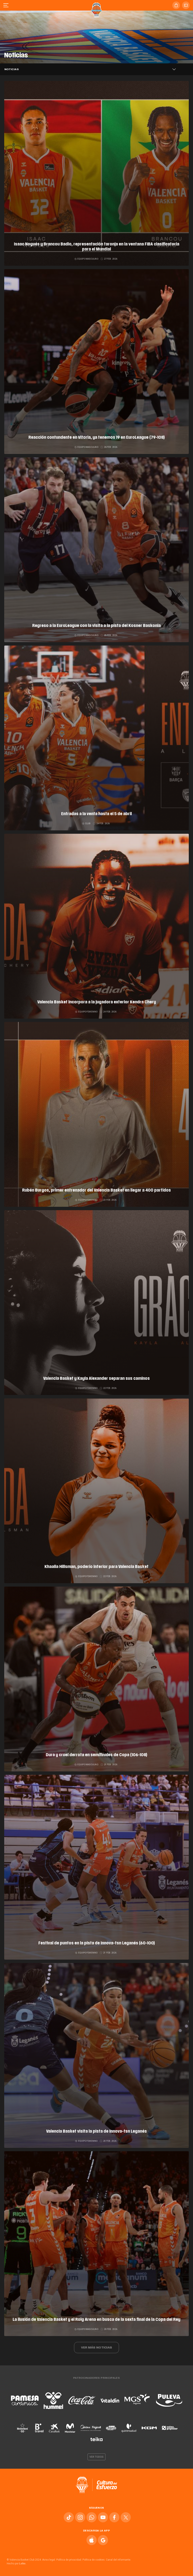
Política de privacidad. (69, 2559)
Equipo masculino (86, 259)
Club (86, 823)
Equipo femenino (86, 1012)
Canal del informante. (118, 2559)
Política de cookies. (93, 2559)
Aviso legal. (49, 2559)
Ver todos (96, 2456)
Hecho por (16, 2563)
